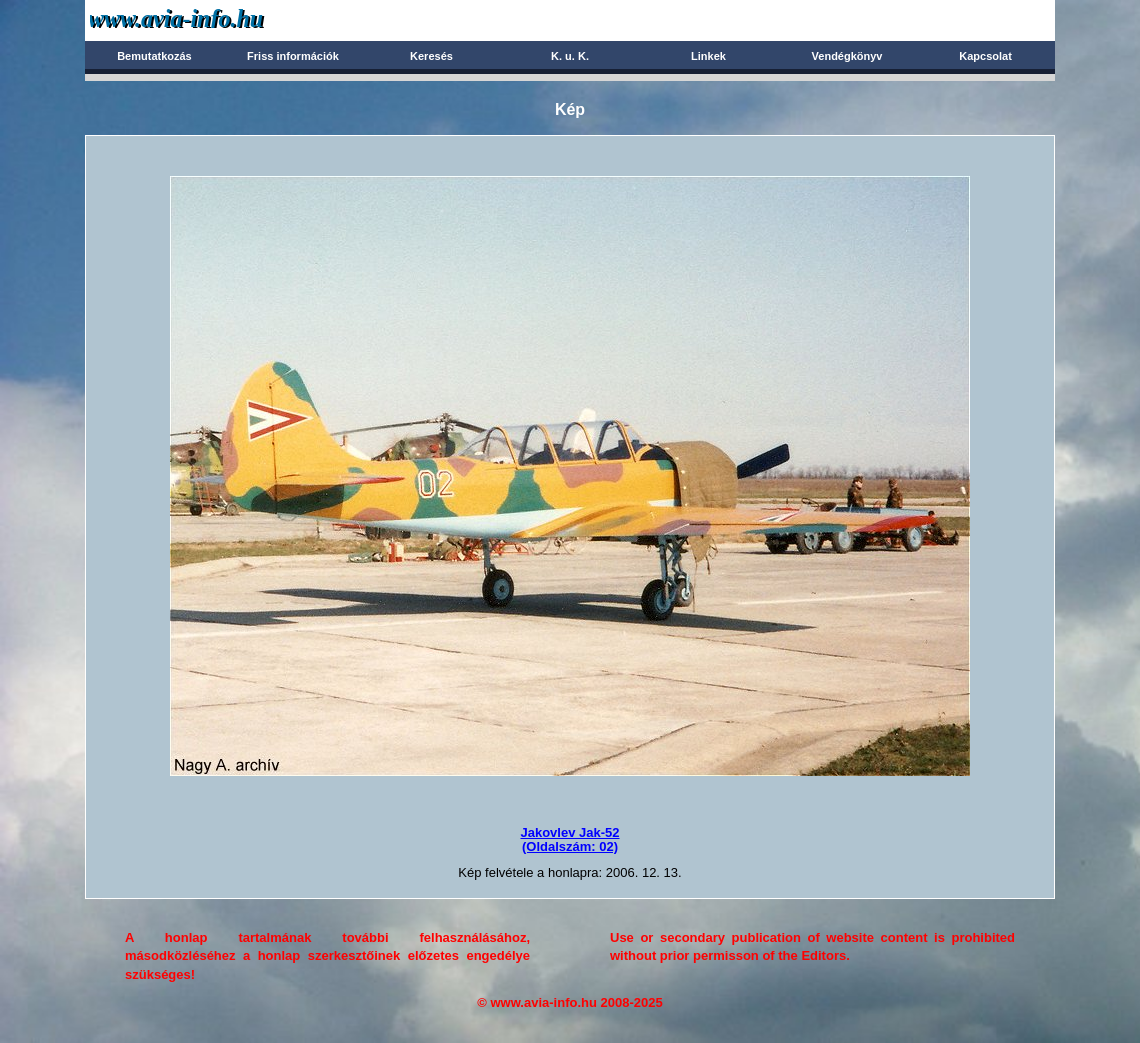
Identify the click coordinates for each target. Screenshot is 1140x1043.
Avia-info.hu (211, 19)
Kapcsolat (985, 56)
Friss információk (293, 56)
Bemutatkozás (154, 56)
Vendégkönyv (847, 56)
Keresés (431, 56)
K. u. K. (570, 56)
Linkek (708, 56)
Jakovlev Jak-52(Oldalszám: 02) (569, 839)
